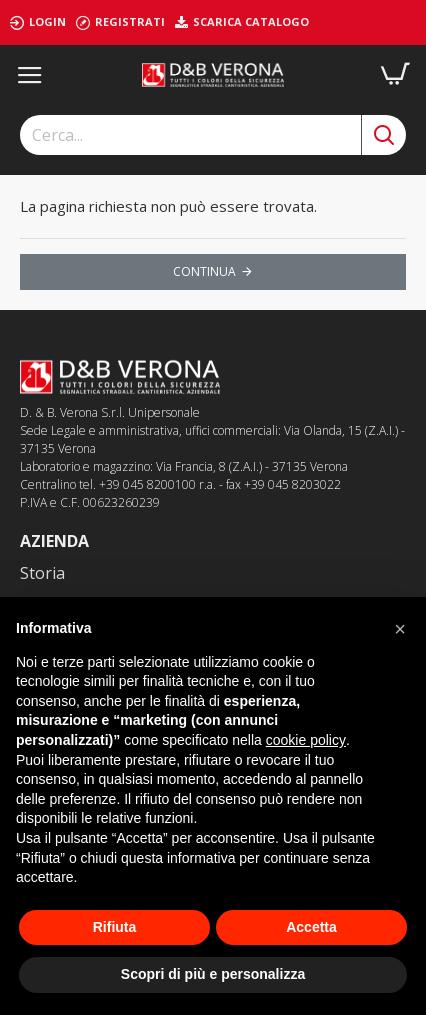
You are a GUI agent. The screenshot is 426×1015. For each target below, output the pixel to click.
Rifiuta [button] (115, 927)
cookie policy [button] (306, 740)
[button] (400, 629)
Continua (204, 271)
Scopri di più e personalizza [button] (213, 974)
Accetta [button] (311, 927)
